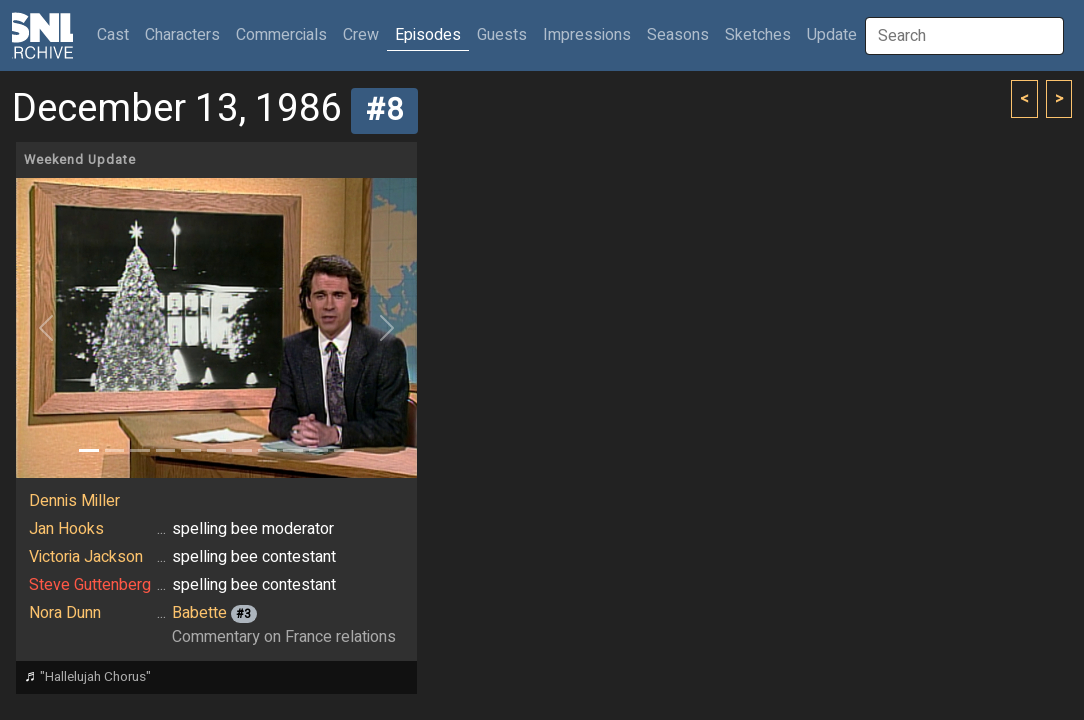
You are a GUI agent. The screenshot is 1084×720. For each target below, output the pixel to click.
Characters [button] (182, 35)
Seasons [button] (678, 35)
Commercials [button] (281, 35)
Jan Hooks (66, 529)
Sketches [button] (758, 35)
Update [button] (832, 35)
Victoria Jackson (86, 557)
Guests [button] (502, 35)
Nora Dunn (65, 613)
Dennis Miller (74, 501)
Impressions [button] (587, 35)
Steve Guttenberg (90, 585)
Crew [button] (361, 35)
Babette (199, 613)
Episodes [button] (428, 35)
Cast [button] (117, 34)
